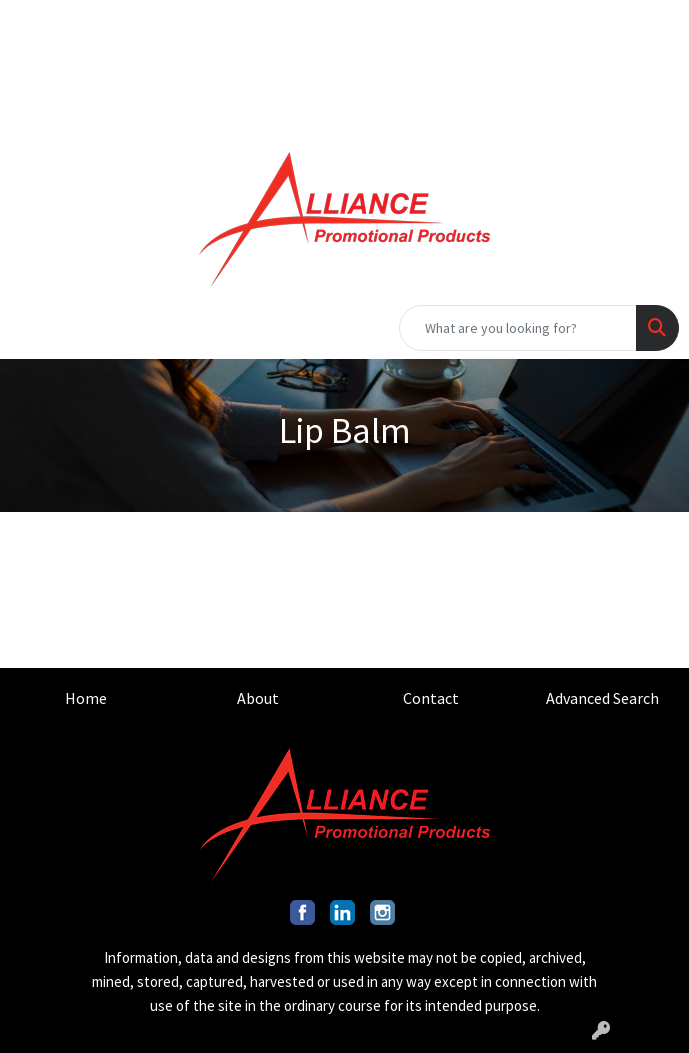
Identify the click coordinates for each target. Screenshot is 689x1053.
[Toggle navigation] (31, 328)
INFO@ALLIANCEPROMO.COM (480, 66)
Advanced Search (602, 698)
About (258, 698)
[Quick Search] (518, 328)
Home (86, 698)
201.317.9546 (523, 22)
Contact (431, 698)
